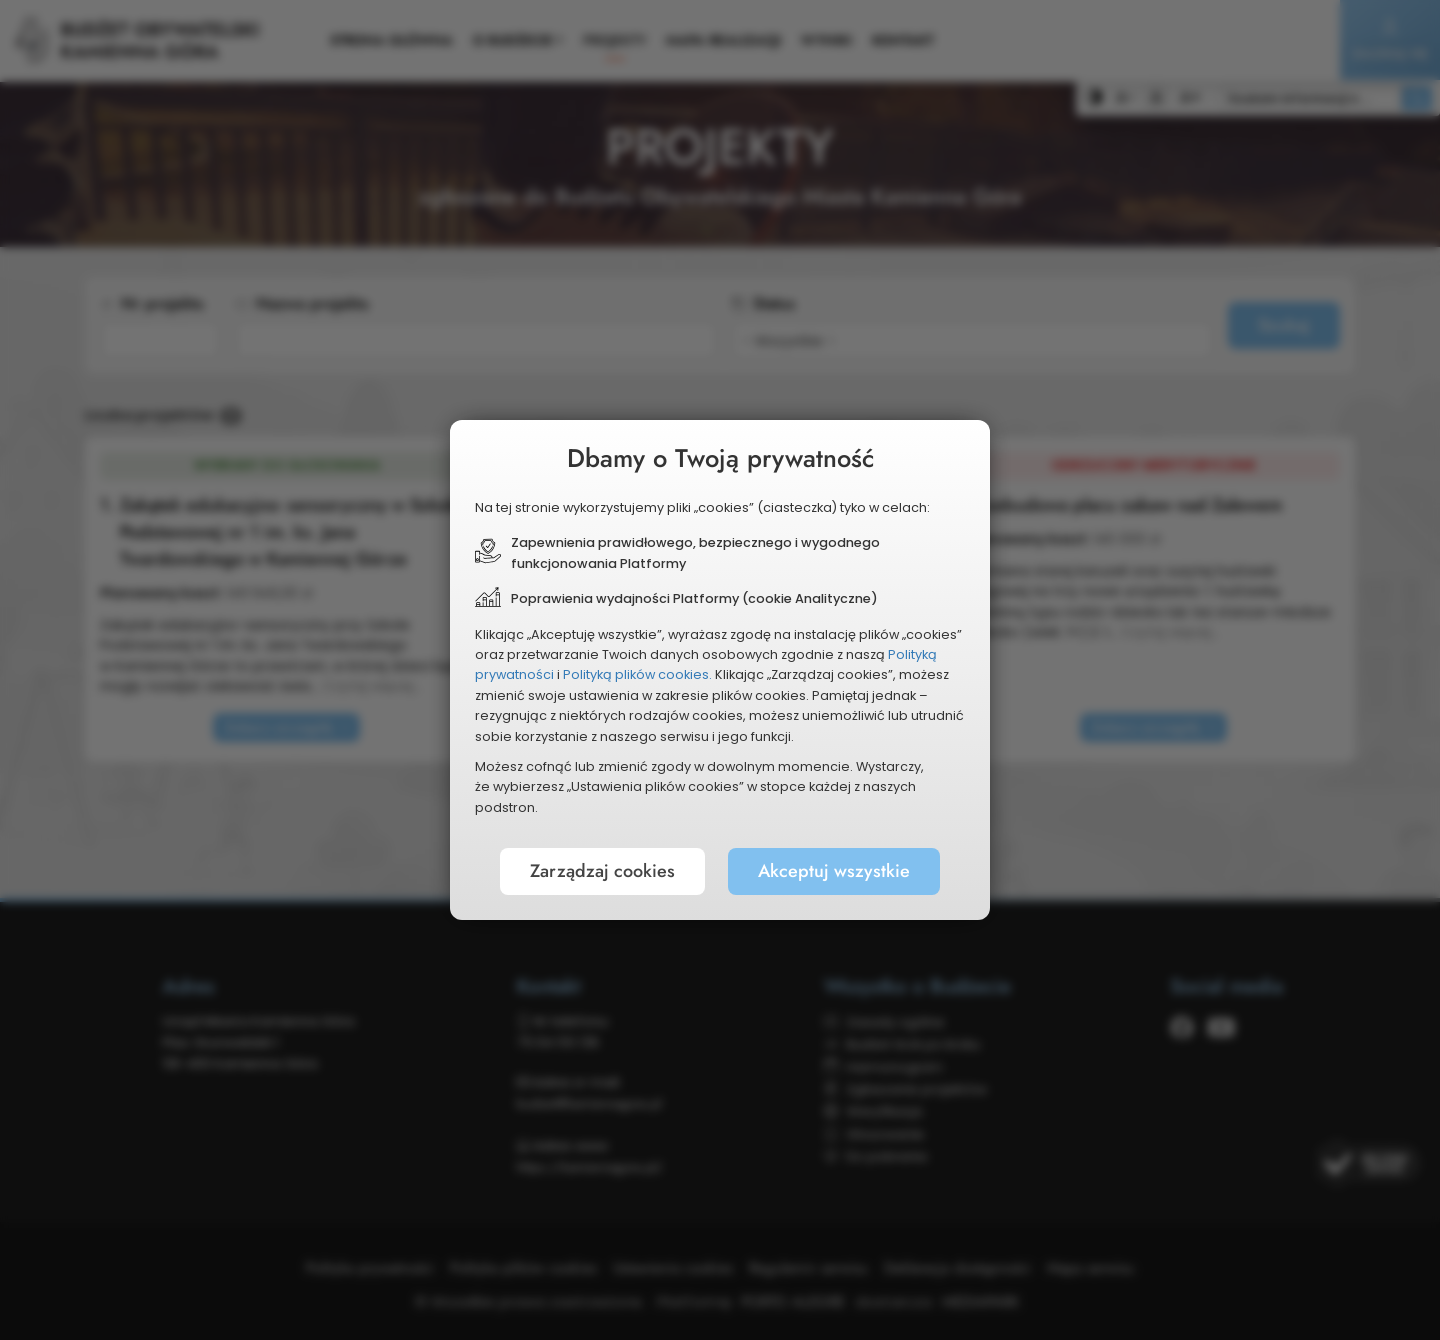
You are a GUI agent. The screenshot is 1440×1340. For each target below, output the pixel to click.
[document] (720, 670)
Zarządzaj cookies (602, 871)
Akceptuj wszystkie (834, 871)
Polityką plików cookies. (637, 674)
